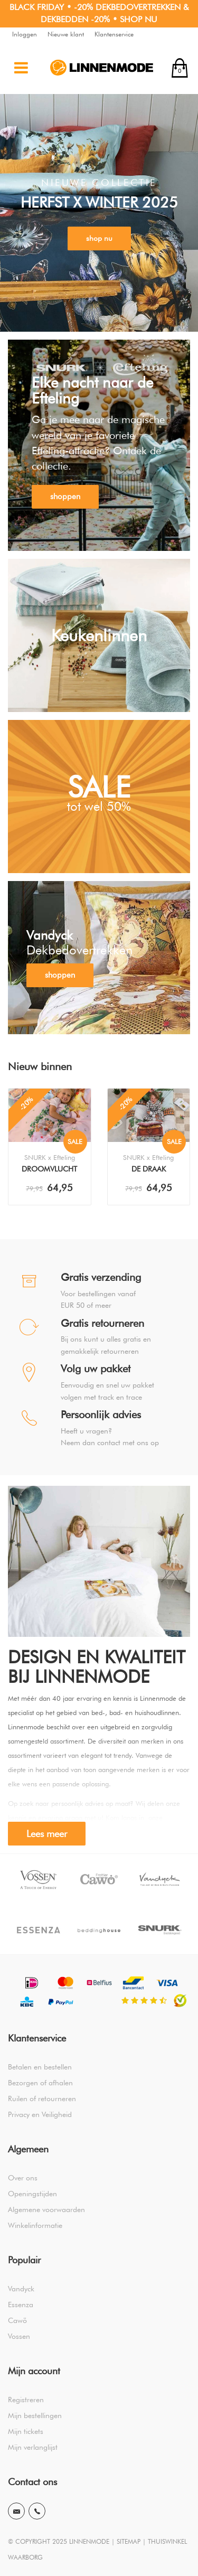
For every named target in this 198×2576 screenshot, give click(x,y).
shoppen (65, 496)
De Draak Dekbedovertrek (148, 1170)
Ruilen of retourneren (42, 2098)
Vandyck (21, 2288)
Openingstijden (32, 2193)
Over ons (22, 2178)
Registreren (26, 2399)
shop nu (99, 238)
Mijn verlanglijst (33, 2447)
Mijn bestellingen (35, 2415)
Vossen (19, 2336)
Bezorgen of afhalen (40, 2082)
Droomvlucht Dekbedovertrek (49, 1170)
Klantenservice (114, 34)
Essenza (20, 2304)
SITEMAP (128, 2541)
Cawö (17, 2320)
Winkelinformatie (35, 2225)
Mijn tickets (25, 2431)
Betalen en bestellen (40, 2067)
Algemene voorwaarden (46, 2209)
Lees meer (46, 1833)
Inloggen (24, 34)
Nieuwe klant (66, 34)
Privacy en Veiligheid (40, 2114)
